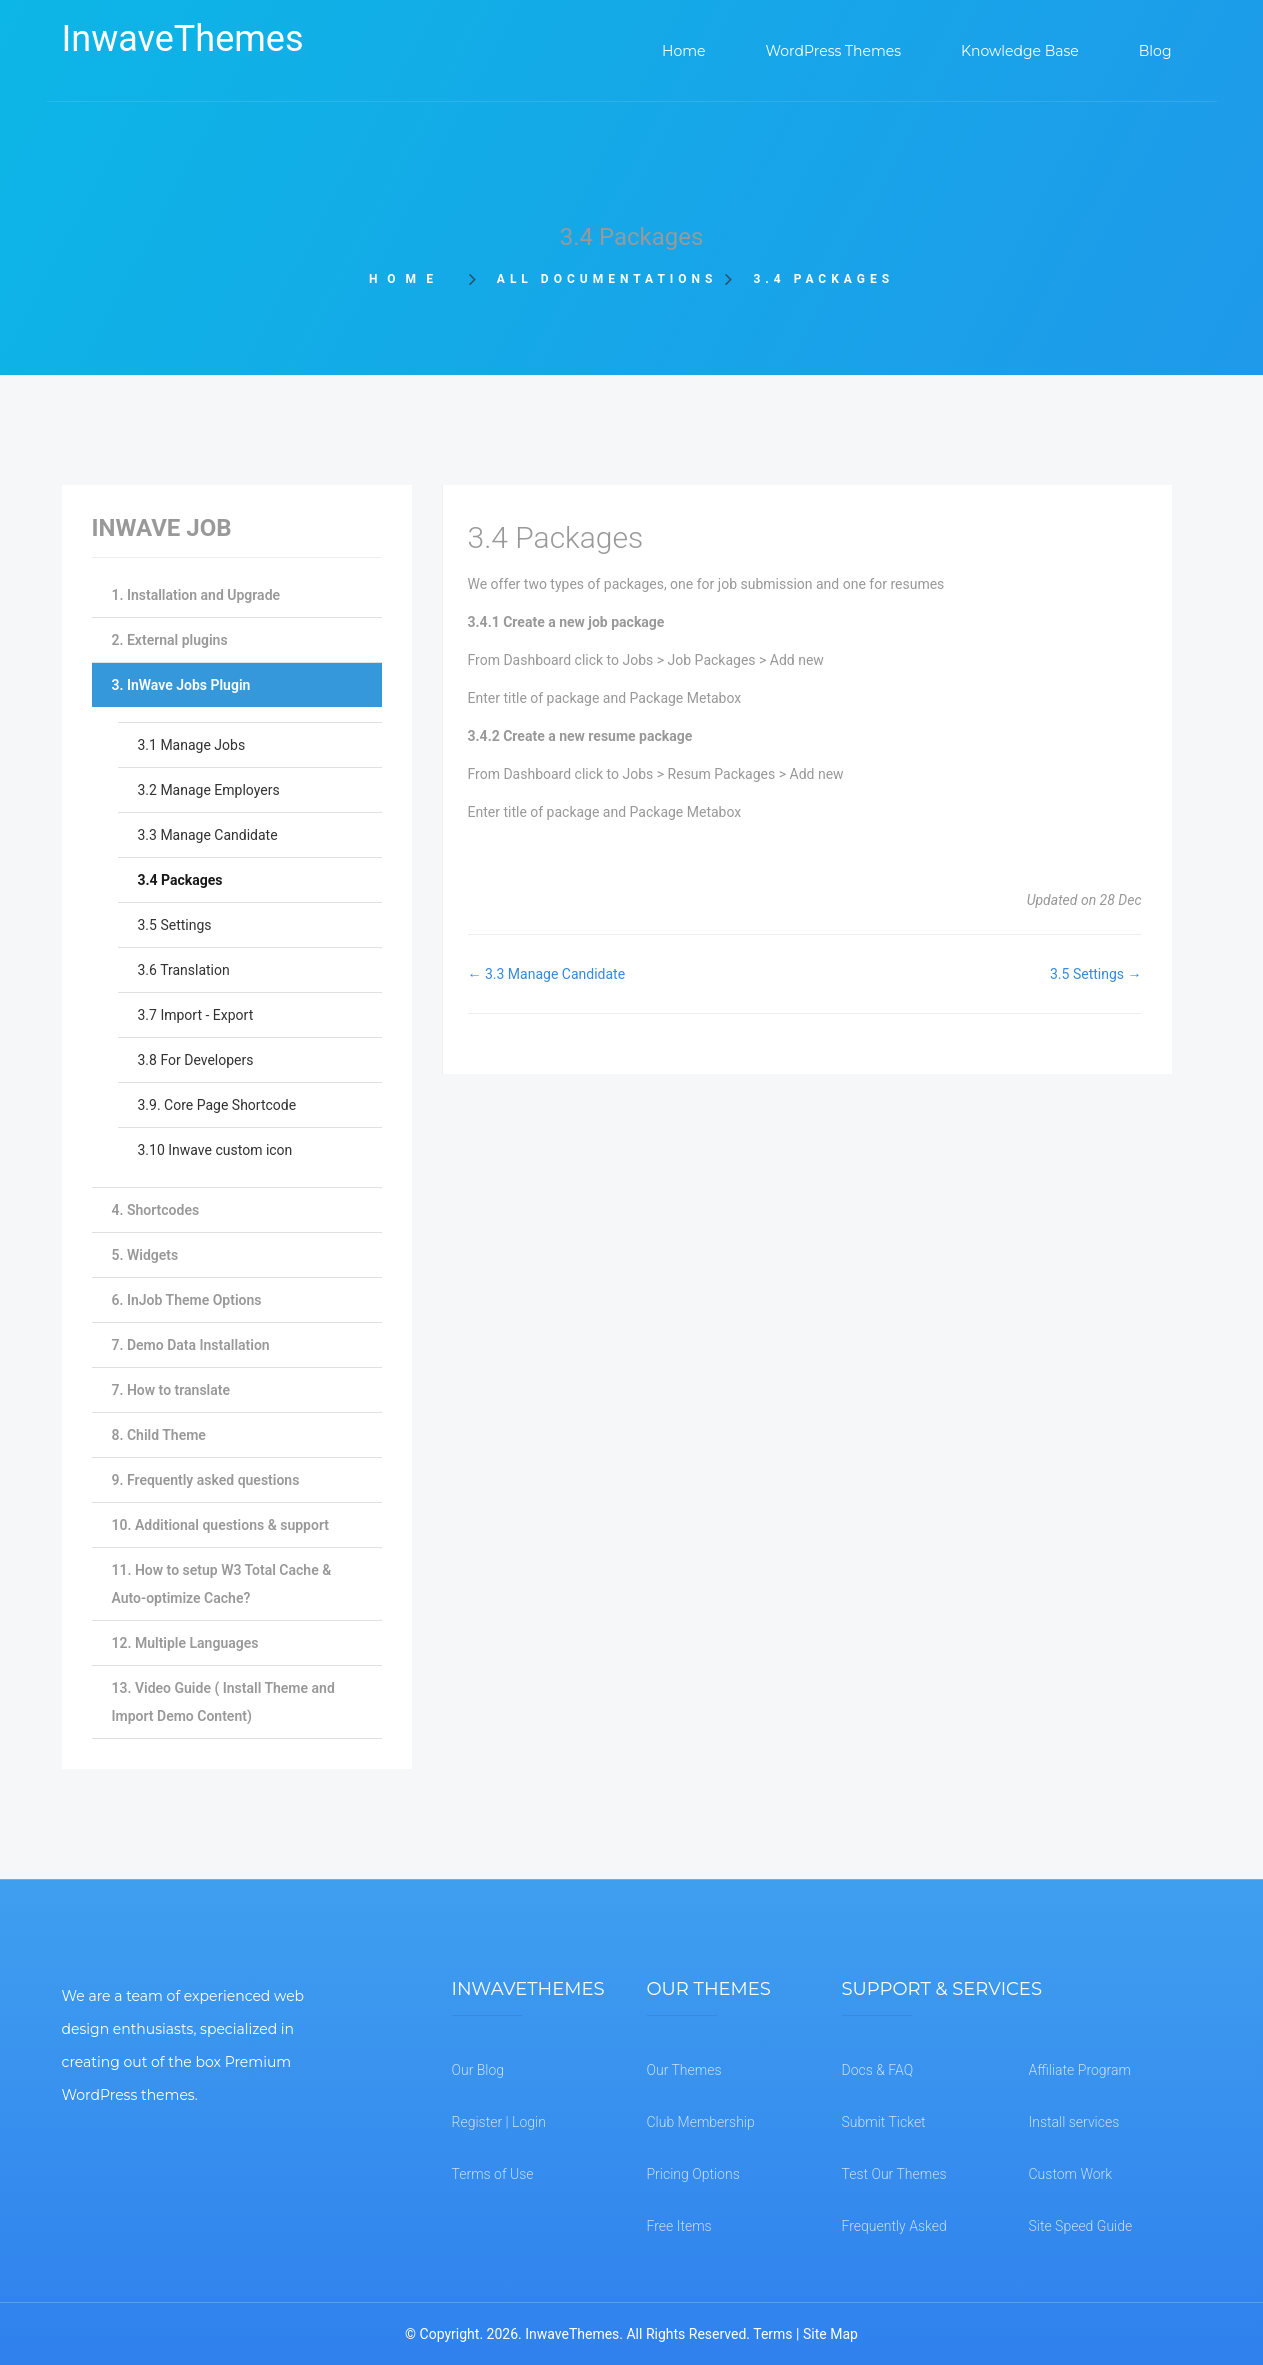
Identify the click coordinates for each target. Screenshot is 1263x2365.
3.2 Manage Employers (209, 790)
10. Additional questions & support (220, 1525)
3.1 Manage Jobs (192, 745)
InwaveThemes (183, 39)
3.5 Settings (175, 925)
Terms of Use (493, 2174)
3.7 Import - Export (196, 1015)
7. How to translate (171, 1390)
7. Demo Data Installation (191, 1345)
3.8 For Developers (196, 1060)
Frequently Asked (894, 2226)
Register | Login (499, 2122)
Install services (1074, 2122)
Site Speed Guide (1081, 2226)
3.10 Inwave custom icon (215, 1150)
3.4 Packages (180, 880)
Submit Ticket (884, 2122)
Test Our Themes (894, 2174)
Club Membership (701, 2122)
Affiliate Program (1080, 2070)
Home (412, 279)
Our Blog (478, 2070)
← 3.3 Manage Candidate (547, 974)
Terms (772, 2334)
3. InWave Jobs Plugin (181, 685)
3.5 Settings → (1096, 974)
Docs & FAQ (878, 2070)
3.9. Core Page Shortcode (217, 1105)
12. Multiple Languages (185, 1643)
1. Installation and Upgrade (196, 595)
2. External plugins (170, 640)
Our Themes (684, 2070)
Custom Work (1071, 2174)
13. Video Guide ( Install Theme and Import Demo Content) (223, 1702)
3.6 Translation (184, 970)
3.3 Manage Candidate (208, 835)
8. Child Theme (159, 1435)
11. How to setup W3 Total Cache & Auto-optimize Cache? (222, 1584)
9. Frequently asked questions (206, 1480)
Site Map (830, 2334)
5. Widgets (145, 1255)
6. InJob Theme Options (187, 1300)
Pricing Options (693, 2174)
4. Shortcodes (156, 1210)
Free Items (679, 2226)
